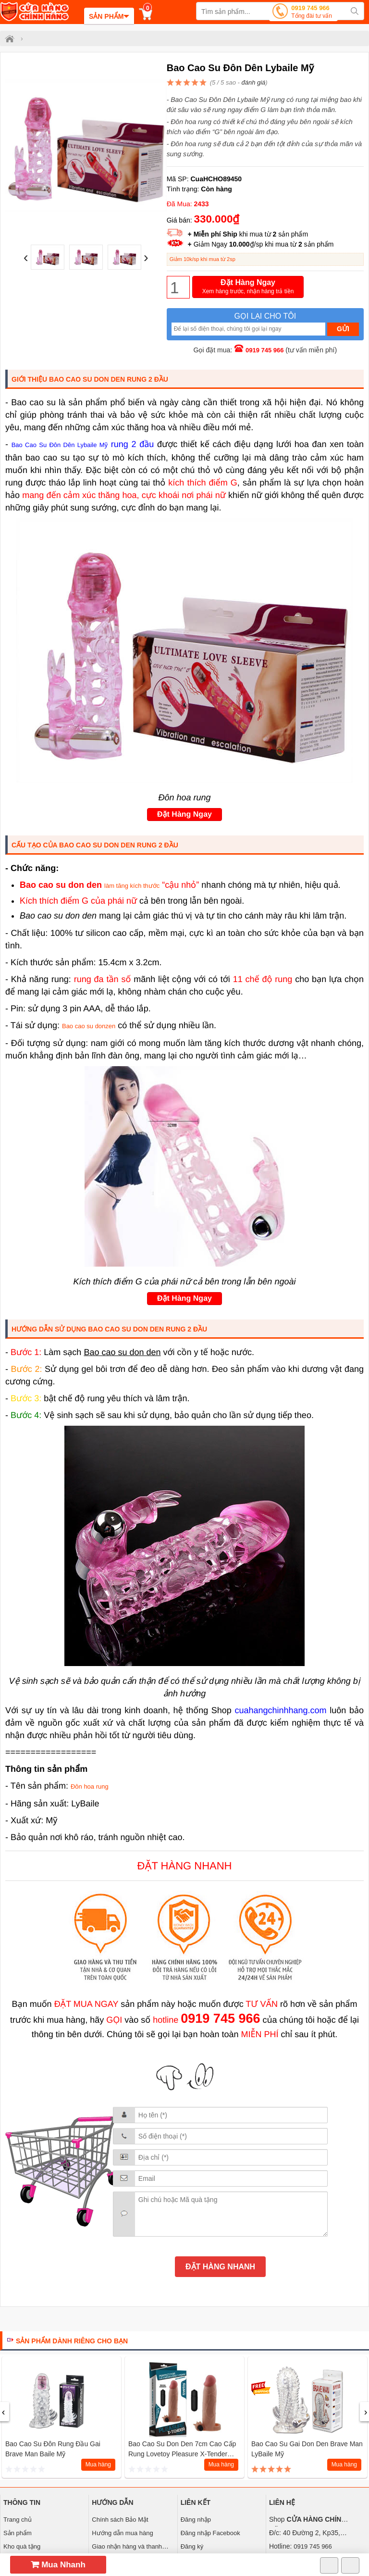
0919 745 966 (311, 12)
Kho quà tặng (21, 2546)
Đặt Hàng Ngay (248, 287)
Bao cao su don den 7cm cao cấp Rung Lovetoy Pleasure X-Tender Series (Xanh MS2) (182, 2454)
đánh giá (253, 82)
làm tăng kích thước (132, 885)
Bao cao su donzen (88, 1026)
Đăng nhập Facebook (210, 2533)
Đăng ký (192, 2546)
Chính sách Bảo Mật (120, 2519)
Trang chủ (17, 2519)
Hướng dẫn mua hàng (122, 2533)
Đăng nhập (196, 2519)
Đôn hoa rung (90, 1786)
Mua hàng (98, 2464)
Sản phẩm (17, 2533)
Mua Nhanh (58, 2564)
